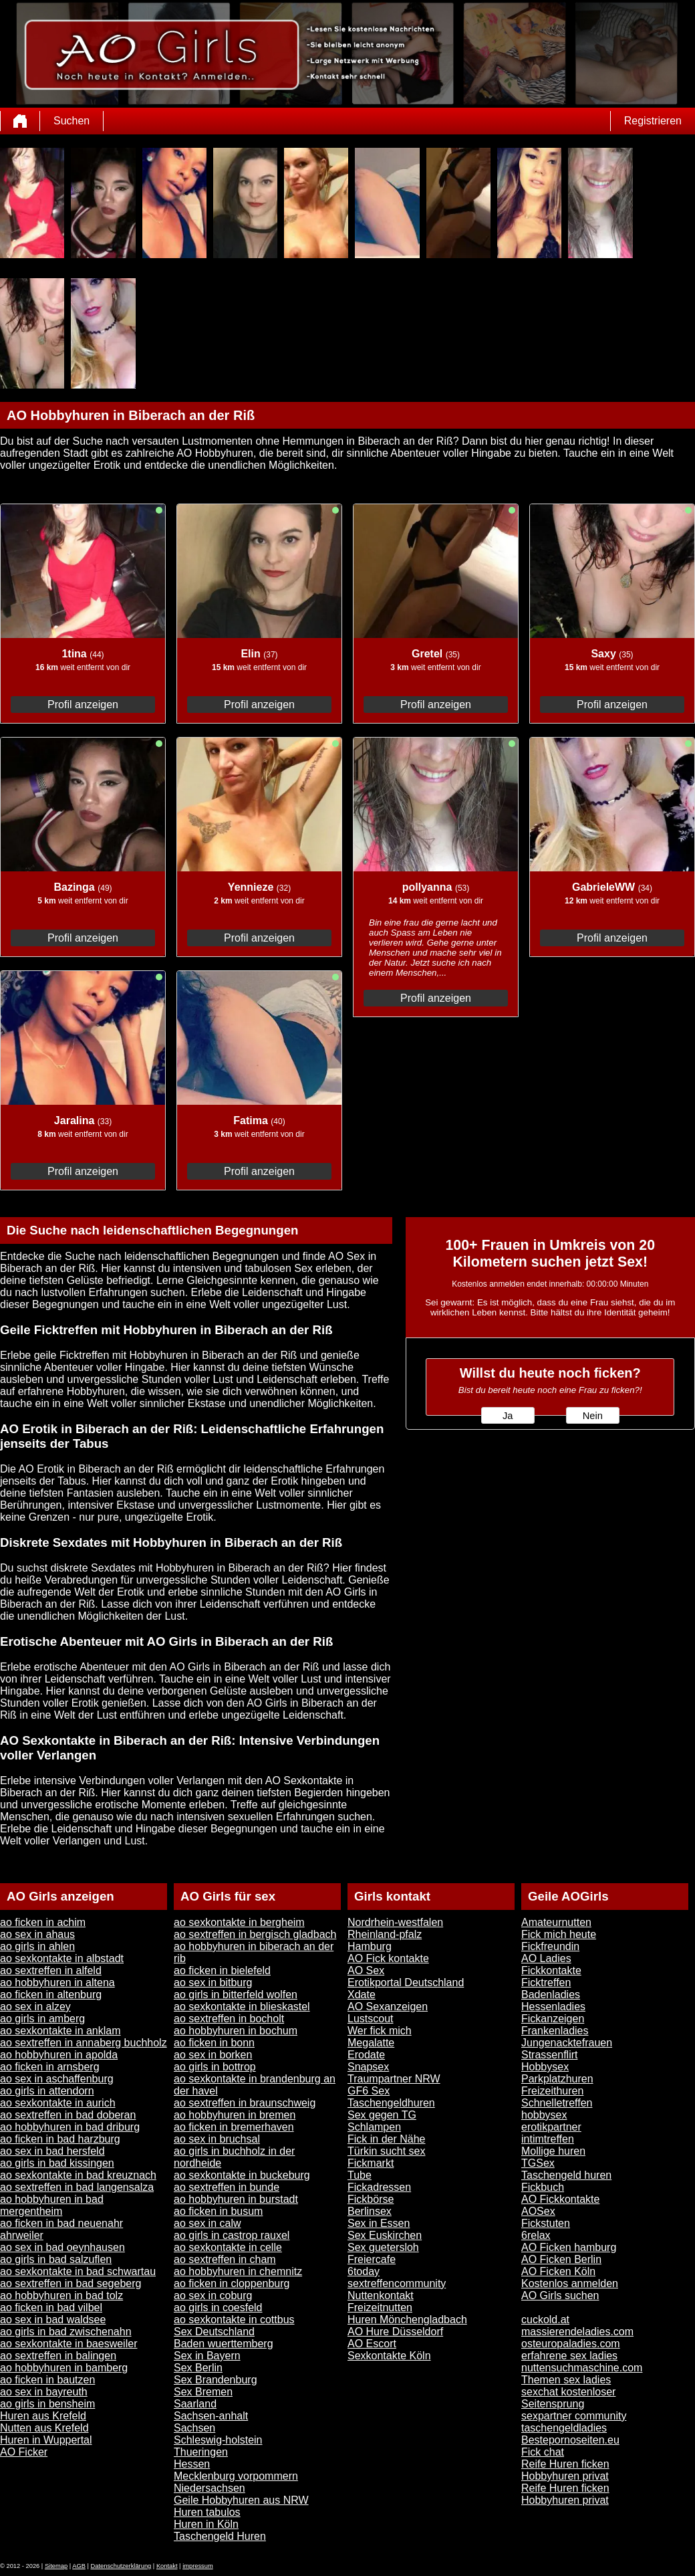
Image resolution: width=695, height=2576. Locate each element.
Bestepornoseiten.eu (570, 2440)
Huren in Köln (206, 2524)
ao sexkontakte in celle (228, 2247)
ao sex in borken (213, 2054)
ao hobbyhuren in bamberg (64, 2367)
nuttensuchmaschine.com (581, 2367)
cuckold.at (545, 2319)
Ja (508, 1415)
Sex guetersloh (383, 2247)
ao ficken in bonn (214, 2042)
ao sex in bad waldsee (53, 2319)
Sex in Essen (379, 2223)
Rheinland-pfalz (385, 1934)
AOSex (538, 2211)
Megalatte (371, 2042)
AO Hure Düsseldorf (395, 2331)
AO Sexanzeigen (388, 2006)
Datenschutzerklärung (121, 2566)
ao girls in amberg (42, 2018)
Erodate (366, 2054)
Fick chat (542, 2452)
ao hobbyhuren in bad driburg (70, 2127)
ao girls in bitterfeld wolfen (235, 1994)
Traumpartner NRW (394, 2078)
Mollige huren (553, 2151)
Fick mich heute (558, 1934)
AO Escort (372, 2343)
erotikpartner (551, 2127)
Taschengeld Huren (220, 2536)
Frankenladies (555, 2030)
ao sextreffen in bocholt (229, 2018)
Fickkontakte (551, 1970)
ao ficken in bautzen (47, 2379)
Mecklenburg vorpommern (236, 2476)
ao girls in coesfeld (218, 2307)
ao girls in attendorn (47, 2091)
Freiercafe (372, 2259)
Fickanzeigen (552, 2018)
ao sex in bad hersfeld (52, 2151)
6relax (536, 2235)
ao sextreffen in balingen (58, 2355)
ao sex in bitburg (213, 1982)
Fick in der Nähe (387, 2139)
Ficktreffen (546, 1982)
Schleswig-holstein (218, 2440)
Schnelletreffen (556, 2103)
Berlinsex (370, 2211)
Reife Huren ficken (565, 2464)
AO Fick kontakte (388, 1958)
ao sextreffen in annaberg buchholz (83, 2042)
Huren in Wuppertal (46, 2440)
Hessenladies (553, 2006)
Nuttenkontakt (381, 2295)
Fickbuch (542, 2187)
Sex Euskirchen (385, 2235)
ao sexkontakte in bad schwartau (78, 2271)
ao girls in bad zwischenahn (66, 2331)
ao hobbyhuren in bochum (235, 2030)
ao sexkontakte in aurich (58, 2103)
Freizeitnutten (380, 2307)
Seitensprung (552, 2403)
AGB (79, 2566)
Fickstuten (545, 2223)
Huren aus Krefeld (43, 2416)
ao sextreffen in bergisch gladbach (255, 1934)
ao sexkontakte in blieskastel (242, 2006)
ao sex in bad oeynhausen (62, 2247)
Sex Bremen (203, 2391)
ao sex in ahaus (37, 1934)
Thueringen (201, 2452)
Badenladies (550, 1994)
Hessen (192, 2464)
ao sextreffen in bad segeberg (70, 2283)
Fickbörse (371, 2199)
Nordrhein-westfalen (395, 1922)
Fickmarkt (371, 2163)
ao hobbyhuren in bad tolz (61, 2295)
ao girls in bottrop (215, 2066)
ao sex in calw (207, 2223)
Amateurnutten (556, 1922)
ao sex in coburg (213, 2295)
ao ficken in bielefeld (222, 1970)
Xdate (362, 1994)
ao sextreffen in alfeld (51, 1970)
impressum (197, 2566)
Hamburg (370, 1946)
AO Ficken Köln (558, 2271)
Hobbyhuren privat (565, 2476)
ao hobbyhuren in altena (57, 1982)
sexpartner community (573, 2416)
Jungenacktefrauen (566, 2042)
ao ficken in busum (218, 2211)
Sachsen (194, 2428)
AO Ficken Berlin (561, 2259)
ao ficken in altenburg (51, 1994)
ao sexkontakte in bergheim (239, 1922)
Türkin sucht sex (386, 2151)
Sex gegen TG (382, 2115)
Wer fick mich (380, 2030)
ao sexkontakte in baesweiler (68, 2343)
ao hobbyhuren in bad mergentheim (52, 2205)
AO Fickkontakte (560, 2199)
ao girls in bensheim (47, 2403)
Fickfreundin (550, 1946)
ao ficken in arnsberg (50, 2066)
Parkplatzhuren (557, 2078)
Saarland (195, 2403)
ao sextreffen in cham (225, 2259)
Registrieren (653, 120)
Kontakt (167, 2566)
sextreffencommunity (397, 2283)
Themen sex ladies (566, 2379)
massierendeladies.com (577, 2331)
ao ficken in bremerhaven (234, 2127)
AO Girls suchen (560, 2295)
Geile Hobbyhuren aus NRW (241, 2500)
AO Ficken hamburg (568, 2247)
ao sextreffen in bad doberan (68, 2115)
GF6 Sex (369, 2091)
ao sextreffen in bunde (226, 2187)
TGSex (538, 2163)
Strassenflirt (549, 2054)
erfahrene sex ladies (569, 2355)
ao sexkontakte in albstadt (62, 1958)
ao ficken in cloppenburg (231, 2283)
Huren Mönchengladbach (407, 2319)
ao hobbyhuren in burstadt (236, 2199)
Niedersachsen (209, 2488)
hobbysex (544, 2115)
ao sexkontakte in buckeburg (242, 2175)
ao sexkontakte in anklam (60, 2030)
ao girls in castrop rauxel (231, 2235)
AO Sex (366, 1970)
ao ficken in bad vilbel (51, 2307)
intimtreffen (547, 2139)
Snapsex (368, 2066)
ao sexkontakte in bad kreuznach (78, 2175)
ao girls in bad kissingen (57, 2163)
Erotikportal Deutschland (406, 1982)
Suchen (71, 120)
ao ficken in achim (43, 1922)
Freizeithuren (552, 2091)
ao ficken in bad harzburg (60, 2139)
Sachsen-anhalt (211, 2416)
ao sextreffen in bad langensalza (77, 2187)
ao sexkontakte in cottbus (234, 2319)
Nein (593, 1415)
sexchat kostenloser (568, 2391)
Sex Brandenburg (215, 2379)
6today (364, 2271)
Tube (360, 2175)
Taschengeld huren (566, 2175)
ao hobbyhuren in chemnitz (238, 2271)
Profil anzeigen (82, 704)
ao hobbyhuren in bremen (234, 2115)
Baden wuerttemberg (223, 2343)
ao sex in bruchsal (217, 2139)
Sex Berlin (198, 2367)
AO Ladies (546, 1958)
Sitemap (56, 2566)
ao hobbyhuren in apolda (59, 2054)
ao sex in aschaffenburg (57, 2078)
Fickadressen (379, 2187)
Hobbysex (545, 2066)
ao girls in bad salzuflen (56, 2259)
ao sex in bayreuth (44, 2391)
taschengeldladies (564, 2428)
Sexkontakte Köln (389, 2355)
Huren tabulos (207, 2512)
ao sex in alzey (35, 2006)
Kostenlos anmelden (569, 2283)
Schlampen (374, 2127)
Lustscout (370, 2018)
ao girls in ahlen (37, 1946)
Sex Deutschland (214, 2331)
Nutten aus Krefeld (44, 2428)
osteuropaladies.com (570, 2343)
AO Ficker (23, 2452)
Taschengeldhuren (391, 2103)
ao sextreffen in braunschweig (244, 2103)
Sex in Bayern (207, 2355)
